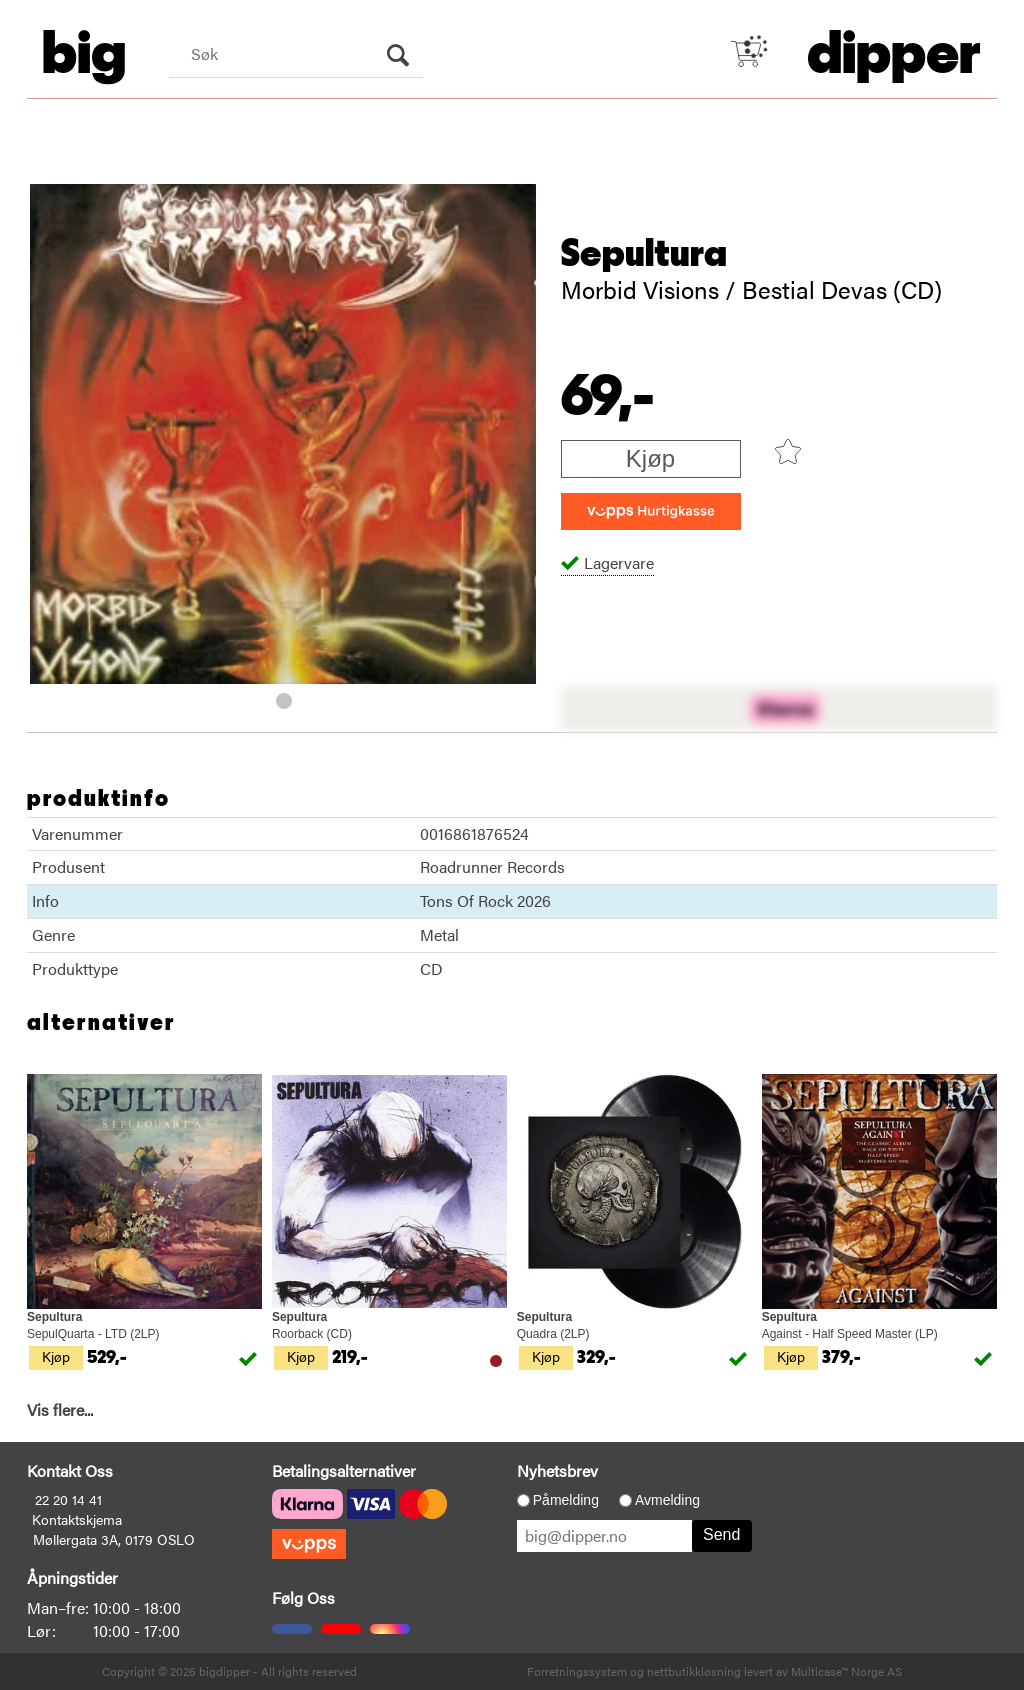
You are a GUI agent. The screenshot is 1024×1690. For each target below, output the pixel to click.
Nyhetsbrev (557, 1470)
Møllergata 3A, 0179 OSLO (114, 1539)
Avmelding (667, 1500)
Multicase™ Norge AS (846, 1671)
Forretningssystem (577, 1671)
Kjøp (650, 458)
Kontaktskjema (77, 1519)
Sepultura (644, 254)
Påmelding (566, 1500)
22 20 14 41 (68, 1499)
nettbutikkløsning (694, 1671)
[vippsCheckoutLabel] (651, 511)
